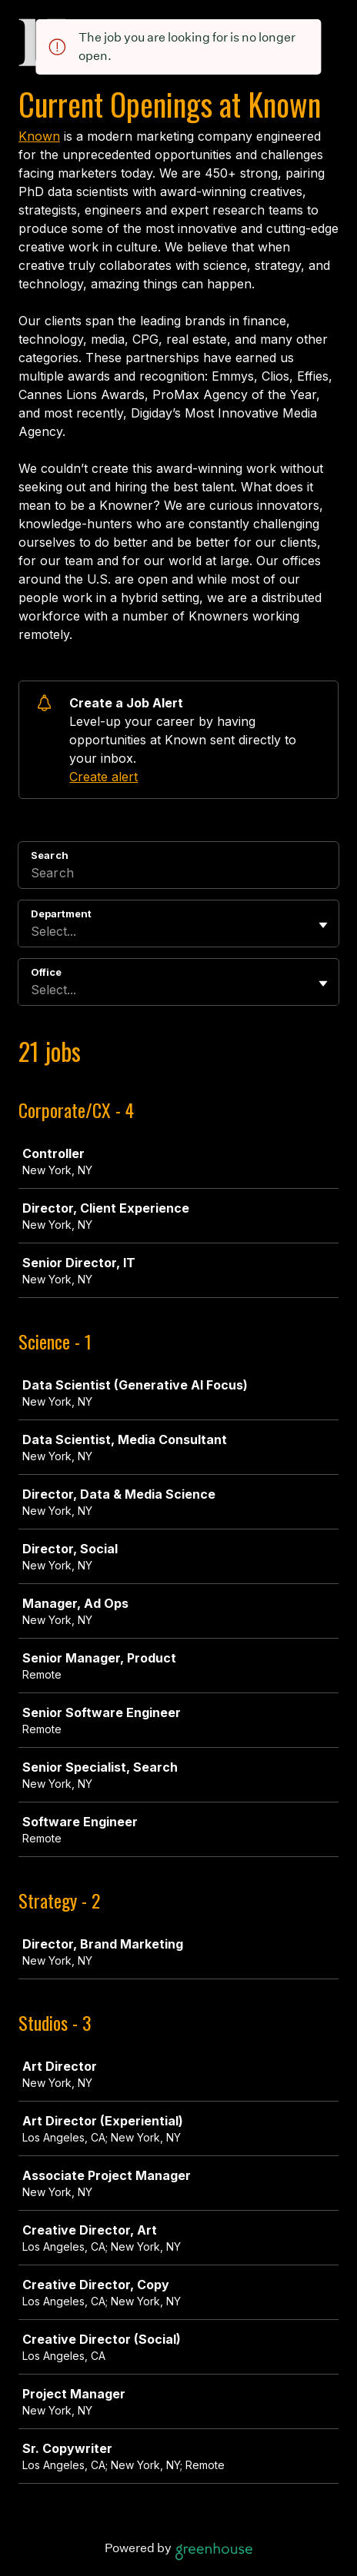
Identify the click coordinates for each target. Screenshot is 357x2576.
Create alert (103, 776)
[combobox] (33, 931)
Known (39, 136)
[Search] (178, 875)
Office (46, 972)
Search (49, 855)
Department (61, 913)
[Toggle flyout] (323, 925)
